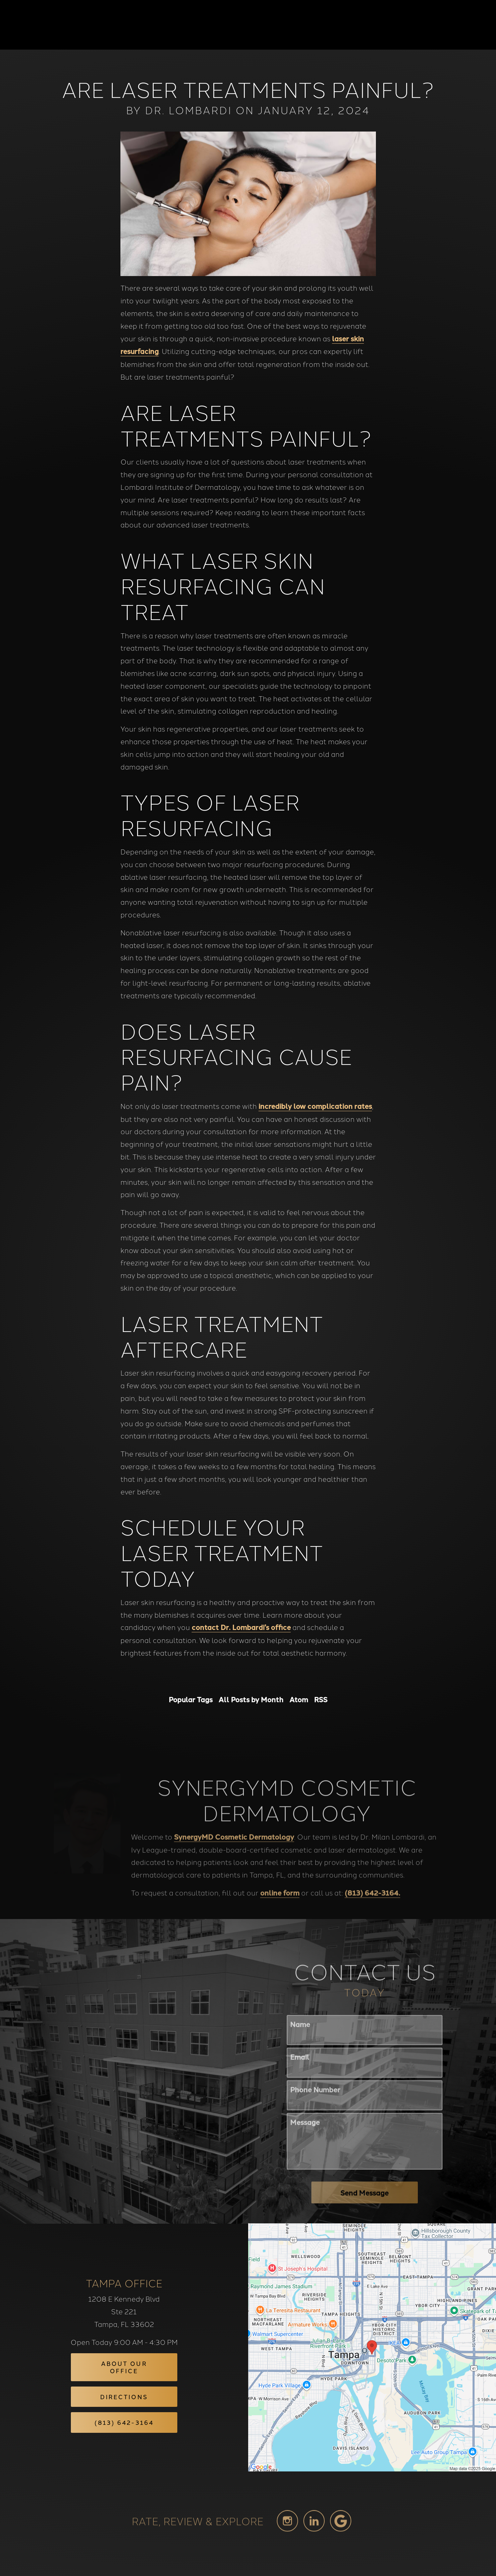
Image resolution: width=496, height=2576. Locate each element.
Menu (456, 25)
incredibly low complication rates (315, 1106)
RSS (320, 1699)
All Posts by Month (251, 1699)
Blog (244, 25)
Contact (414, 25)
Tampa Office (124, 2283)
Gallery (277, 25)
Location (373, 25)
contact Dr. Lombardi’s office (241, 1627)
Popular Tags (191, 1699)
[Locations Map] (372, 2346)
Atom (298, 1699)
